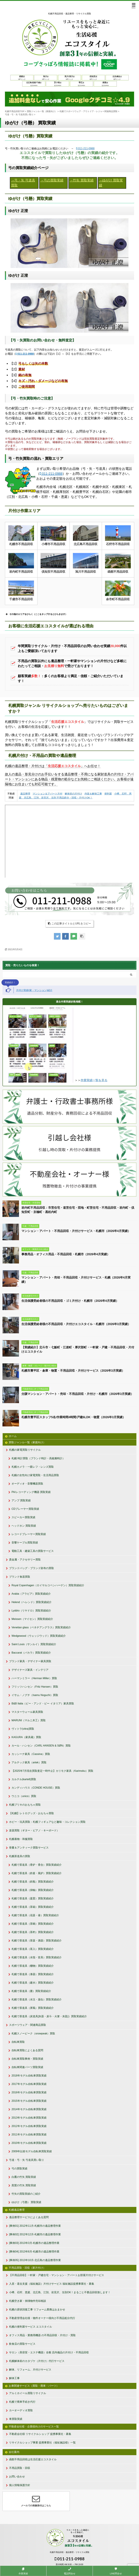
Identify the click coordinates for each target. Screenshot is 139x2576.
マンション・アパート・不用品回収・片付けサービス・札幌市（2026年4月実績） (76, 1231)
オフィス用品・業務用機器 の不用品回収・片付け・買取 (42, 2335)
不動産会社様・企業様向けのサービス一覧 (34, 2426)
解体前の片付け (73, 793)
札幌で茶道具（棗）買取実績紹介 (31, 1991)
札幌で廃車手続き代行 (22, 2401)
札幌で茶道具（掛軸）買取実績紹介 (33, 1890)
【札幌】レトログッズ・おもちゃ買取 (31, 1813)
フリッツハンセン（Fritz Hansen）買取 (35, 1686)
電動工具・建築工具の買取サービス (33, 1551)
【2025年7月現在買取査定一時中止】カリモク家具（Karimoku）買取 (52, 1770)
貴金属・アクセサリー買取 (25, 1559)
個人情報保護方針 (19, 2485)
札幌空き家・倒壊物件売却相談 (27, 2300)
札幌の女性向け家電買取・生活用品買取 (35, 1475)
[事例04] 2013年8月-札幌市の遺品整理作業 (34, 2251)
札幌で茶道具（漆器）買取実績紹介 (33, 1974)
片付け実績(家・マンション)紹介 (34, 990)
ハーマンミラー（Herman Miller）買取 (34, 1678)
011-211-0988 (85, 148)
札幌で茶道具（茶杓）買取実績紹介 (33, 1932)
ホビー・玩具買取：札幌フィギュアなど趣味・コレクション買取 (47, 1821)
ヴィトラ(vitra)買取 (23, 1728)
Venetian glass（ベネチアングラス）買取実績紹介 (41, 1627)
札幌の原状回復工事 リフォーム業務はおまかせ (37, 2309)
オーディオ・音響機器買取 (27, 1483)
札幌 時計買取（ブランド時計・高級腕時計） (38, 1458)
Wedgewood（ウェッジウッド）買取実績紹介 (39, 1635)
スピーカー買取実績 (23, 1517)
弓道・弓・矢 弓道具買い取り (26, 2160)
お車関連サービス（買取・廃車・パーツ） (34, 2385)
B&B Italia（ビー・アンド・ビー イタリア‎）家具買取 (43, 1703)
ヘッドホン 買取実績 (24, 1525)
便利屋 (108, 793)
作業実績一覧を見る (94, 1080)
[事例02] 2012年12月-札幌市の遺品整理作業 (35, 2234)
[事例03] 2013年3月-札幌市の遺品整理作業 (34, 2243)
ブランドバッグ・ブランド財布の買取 (31, 1568)
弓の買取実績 (19, 2168)
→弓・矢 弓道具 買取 (23, 182)
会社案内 (14, 2452)
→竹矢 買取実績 (82, 180)
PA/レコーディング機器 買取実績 (31, 1492)
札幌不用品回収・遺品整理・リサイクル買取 (69, 2552)
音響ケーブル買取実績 (25, 1542)
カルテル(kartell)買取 (24, 1779)
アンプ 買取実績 (21, 1500)
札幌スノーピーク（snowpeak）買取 (33, 2033)
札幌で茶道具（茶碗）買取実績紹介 (33, 1923)
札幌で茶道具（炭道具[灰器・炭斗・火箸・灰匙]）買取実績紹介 (49, 2016)
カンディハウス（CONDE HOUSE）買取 (36, 1787)
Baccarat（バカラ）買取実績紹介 (31, 1652)
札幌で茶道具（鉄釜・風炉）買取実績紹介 (37, 1873)
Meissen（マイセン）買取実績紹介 (32, 1619)
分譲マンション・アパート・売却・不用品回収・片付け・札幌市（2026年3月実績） (77, 1394)
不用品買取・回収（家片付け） (27, 2267)
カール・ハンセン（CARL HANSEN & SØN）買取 (41, 1745)
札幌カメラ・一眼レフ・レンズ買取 (33, 1466)
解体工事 (14, 2378)
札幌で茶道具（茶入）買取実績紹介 (33, 1949)
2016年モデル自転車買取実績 (29, 2092)
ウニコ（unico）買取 (24, 1796)
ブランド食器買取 (19, 1576)
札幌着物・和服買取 (21, 1839)
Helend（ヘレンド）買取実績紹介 (32, 1602)
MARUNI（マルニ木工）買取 (29, 1720)
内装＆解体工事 (93, 793)
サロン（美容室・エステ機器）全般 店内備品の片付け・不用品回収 (49, 2352)
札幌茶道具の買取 (19, 1856)
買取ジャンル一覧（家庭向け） (27, 1442)
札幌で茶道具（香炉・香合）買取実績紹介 (37, 1864)
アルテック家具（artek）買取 (29, 1762)
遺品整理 (25, 793)
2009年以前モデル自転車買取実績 (32, 2151)
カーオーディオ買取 (21, 2410)
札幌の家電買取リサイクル (25, 1449)
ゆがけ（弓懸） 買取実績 (26, 2202)
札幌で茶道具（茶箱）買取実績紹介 (33, 1906)
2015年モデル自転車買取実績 (29, 2100)
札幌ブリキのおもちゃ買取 (25, 1804)
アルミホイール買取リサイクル (27, 2393)
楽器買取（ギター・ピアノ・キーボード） (34, 1830)
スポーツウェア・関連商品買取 (27, 2024)
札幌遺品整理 (17, 2209)
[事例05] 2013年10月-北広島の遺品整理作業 (35, 2260)
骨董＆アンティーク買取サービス (29, 1847)
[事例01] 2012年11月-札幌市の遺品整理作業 (35, 2225)
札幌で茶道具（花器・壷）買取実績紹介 (35, 1915)
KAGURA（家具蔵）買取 (26, 1737)
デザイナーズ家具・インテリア (30, 1669)
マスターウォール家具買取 (27, 1712)
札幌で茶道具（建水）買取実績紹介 (33, 1982)
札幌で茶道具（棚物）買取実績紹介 (33, 1965)
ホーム (13, 1436)
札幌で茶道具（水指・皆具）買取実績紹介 (37, 1957)
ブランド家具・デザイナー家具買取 (30, 1661)
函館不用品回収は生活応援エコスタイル (33, 2459)
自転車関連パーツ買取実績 (27, 2067)
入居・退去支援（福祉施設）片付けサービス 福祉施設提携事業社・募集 (51, 2283)
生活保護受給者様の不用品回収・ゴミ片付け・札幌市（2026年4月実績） (70, 1300)
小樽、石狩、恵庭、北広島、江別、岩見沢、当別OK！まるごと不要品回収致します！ (59, 2292)
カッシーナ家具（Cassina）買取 (31, 1754)
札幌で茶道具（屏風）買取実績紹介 (33, 2007)
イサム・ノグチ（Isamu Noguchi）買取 (35, 1695)
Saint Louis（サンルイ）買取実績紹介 (34, 1644)
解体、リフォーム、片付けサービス (30, 2369)
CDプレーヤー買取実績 (25, 1508)
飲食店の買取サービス (22, 2343)
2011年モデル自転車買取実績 (29, 2134)
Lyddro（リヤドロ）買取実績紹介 (31, 1610)
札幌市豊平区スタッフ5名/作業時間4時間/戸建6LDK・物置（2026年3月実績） (73, 1417)
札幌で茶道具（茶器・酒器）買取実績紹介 (37, 1940)
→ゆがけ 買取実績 (111, 182)
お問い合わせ (17, 2476)
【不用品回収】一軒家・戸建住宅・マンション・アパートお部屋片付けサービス (56, 2275)
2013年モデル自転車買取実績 (29, 2117)
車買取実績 (15, 2419)
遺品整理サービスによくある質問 (29, 2217)
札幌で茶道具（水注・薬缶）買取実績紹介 (37, 1999)
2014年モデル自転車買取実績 (29, 2109)
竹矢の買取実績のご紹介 (26, 2193)
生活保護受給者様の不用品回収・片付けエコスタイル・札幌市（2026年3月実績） (76, 1324)
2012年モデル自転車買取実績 (29, 2126)
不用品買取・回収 (19, 2468)
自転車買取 (18, 2041)
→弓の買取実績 (51, 180)
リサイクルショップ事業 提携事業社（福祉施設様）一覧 (42, 2442)
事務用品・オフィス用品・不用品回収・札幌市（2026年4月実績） (65, 1254)
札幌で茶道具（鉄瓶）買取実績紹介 (33, 1881)
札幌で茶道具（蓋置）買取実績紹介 (33, 1898)
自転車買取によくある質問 (27, 2050)
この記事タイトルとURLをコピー (69, 923)
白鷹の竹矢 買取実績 (24, 2177)
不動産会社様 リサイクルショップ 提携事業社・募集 (40, 2434)
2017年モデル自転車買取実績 (29, 2084)
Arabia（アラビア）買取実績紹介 (31, 1593)
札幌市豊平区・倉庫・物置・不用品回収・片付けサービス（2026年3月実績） (73, 1370)
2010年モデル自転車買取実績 (29, 2143)
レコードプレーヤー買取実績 (29, 1534)
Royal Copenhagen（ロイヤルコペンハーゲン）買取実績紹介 (48, 1585)
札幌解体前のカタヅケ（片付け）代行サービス (36, 2361)
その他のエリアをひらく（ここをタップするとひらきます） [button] (36, 614)
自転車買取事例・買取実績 (27, 2058)
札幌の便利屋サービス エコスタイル (30, 2326)
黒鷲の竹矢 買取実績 (24, 2185)
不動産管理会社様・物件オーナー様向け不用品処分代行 (42, 2318)
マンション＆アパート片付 (47, 793)
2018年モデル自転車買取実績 (29, 2075)
